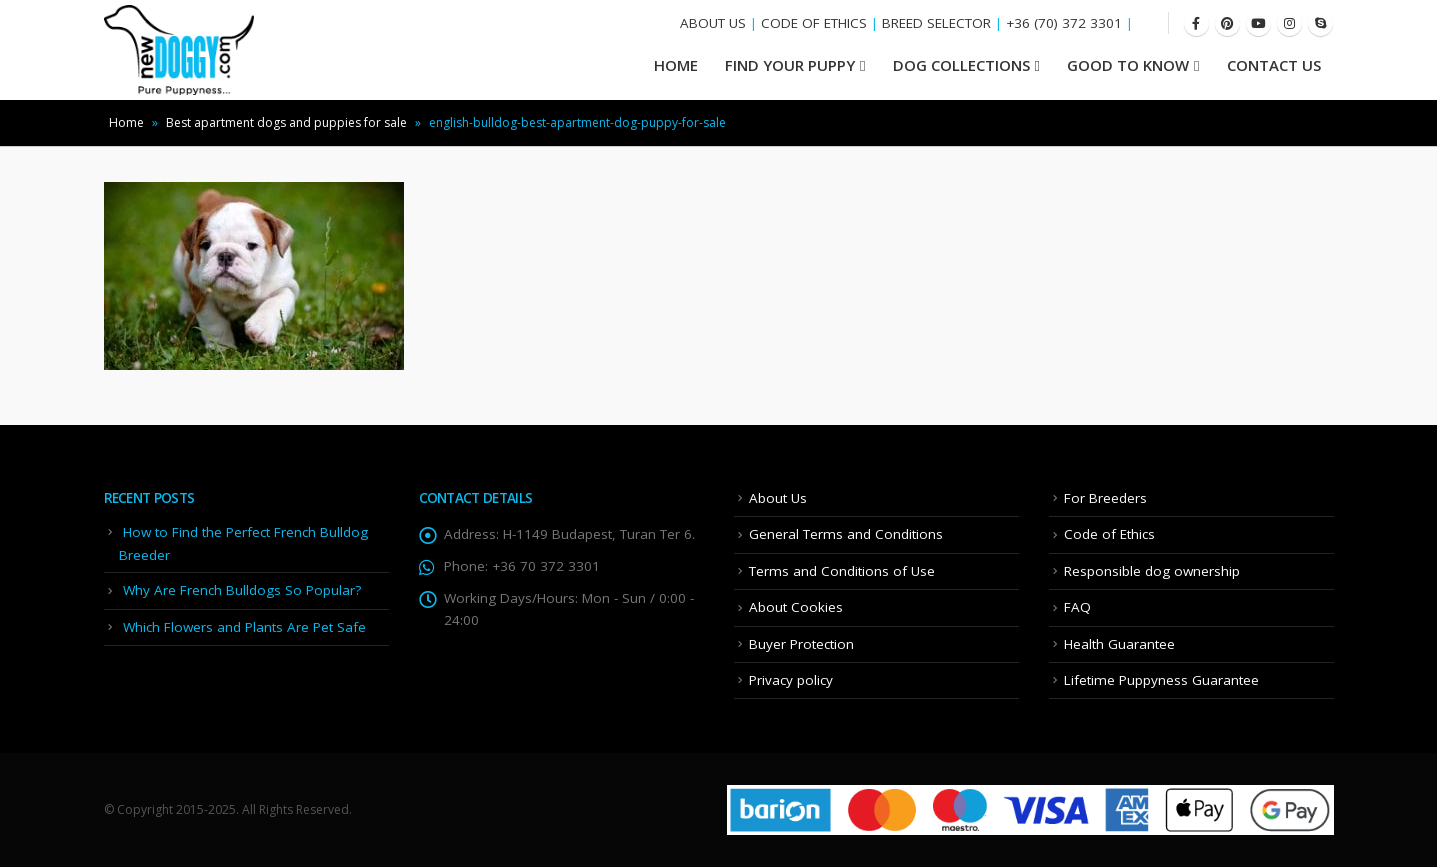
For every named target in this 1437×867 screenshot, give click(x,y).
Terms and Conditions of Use (842, 571)
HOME (676, 65)
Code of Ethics (1109, 534)
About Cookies (796, 607)
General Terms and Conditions (846, 534)
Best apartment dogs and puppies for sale (286, 122)
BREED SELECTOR (936, 23)
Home (126, 122)
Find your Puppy (790, 65)
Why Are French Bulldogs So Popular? (242, 590)
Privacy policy (791, 680)
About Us (778, 498)
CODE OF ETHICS (814, 23)
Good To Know (1128, 65)
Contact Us (1274, 65)
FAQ (1077, 607)
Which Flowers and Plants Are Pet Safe (244, 627)
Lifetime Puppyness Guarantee (1161, 680)
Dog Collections (961, 65)
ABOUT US (713, 23)
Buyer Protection (801, 644)
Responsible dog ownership (1152, 571)
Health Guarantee (1119, 644)
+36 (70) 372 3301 (1064, 23)
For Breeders (1105, 498)
